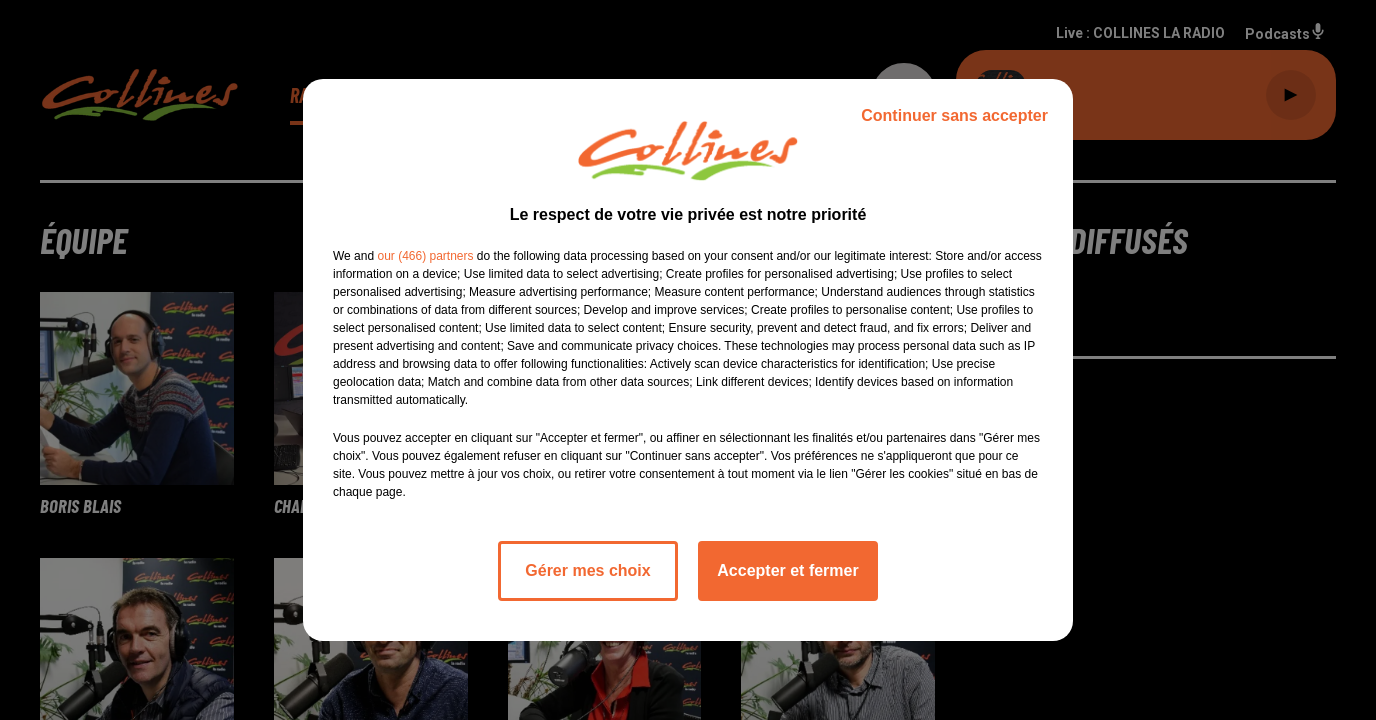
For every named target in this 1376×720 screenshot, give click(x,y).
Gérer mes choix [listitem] (587, 570)
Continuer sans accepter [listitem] (954, 115)
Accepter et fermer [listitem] (787, 570)
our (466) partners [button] (425, 256)
